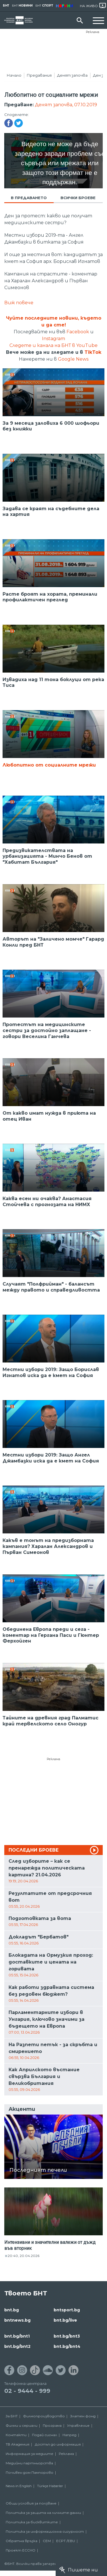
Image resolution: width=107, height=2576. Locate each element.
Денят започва (72, 75)
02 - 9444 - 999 (27, 2390)
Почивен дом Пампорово (29, 2472)
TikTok (92, 352)
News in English (19, 2486)
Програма (52, 2425)
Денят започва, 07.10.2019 (66, 104)
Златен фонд (83, 2416)
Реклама (92, 32)
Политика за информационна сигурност (45, 2531)
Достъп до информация (58, 2444)
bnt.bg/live (65, 2320)
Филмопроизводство (44, 2416)
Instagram (53, 338)
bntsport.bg (67, 2310)
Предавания (39, 75)
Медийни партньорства (29, 2463)
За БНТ (12, 2416)
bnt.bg (11, 2310)
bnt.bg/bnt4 (67, 2346)
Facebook (77, 331)
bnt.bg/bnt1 (17, 2336)
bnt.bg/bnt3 (67, 2336)
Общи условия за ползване (31, 2503)
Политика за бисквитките (32, 2522)
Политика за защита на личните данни (43, 2512)
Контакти (16, 2435)
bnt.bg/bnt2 (17, 2346)
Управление (78, 2425)
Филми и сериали (21, 2425)
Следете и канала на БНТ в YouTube (53, 345)
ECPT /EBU (65, 2541)
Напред (69, 2435)
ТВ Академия (17, 2444)
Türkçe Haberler (50, 2486)
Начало (14, 75)
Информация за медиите (29, 2454)
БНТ (6, 5)
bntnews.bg (17, 2320)
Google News (73, 359)
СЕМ (47, 2541)
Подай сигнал (44, 2435)
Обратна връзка (21, 2541)
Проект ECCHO (20, 2550)
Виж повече (18, 302)
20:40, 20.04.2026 (23, 2256)
